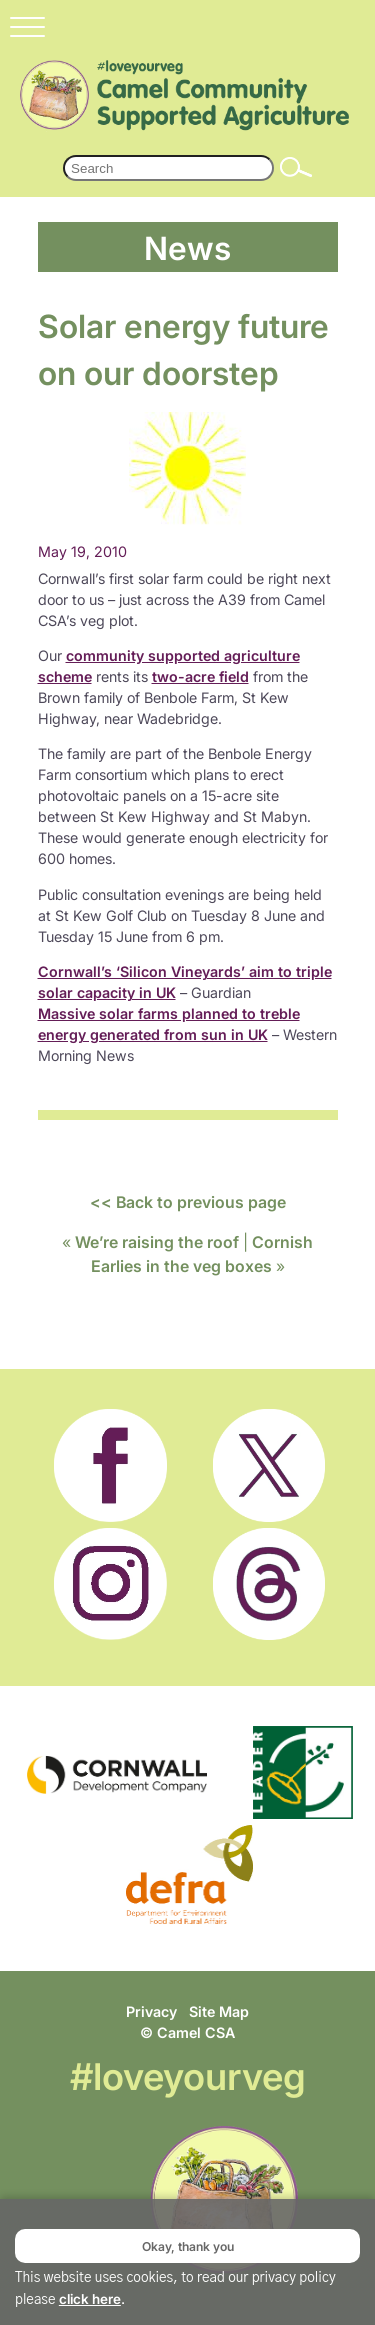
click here (90, 2299)
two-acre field (200, 676)
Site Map (219, 2011)
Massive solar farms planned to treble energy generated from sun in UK (169, 1024)
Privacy (151, 2011)
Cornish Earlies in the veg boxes (202, 1254)
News (187, 246)
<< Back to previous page (188, 1202)
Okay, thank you (188, 2246)
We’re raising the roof (157, 1242)
